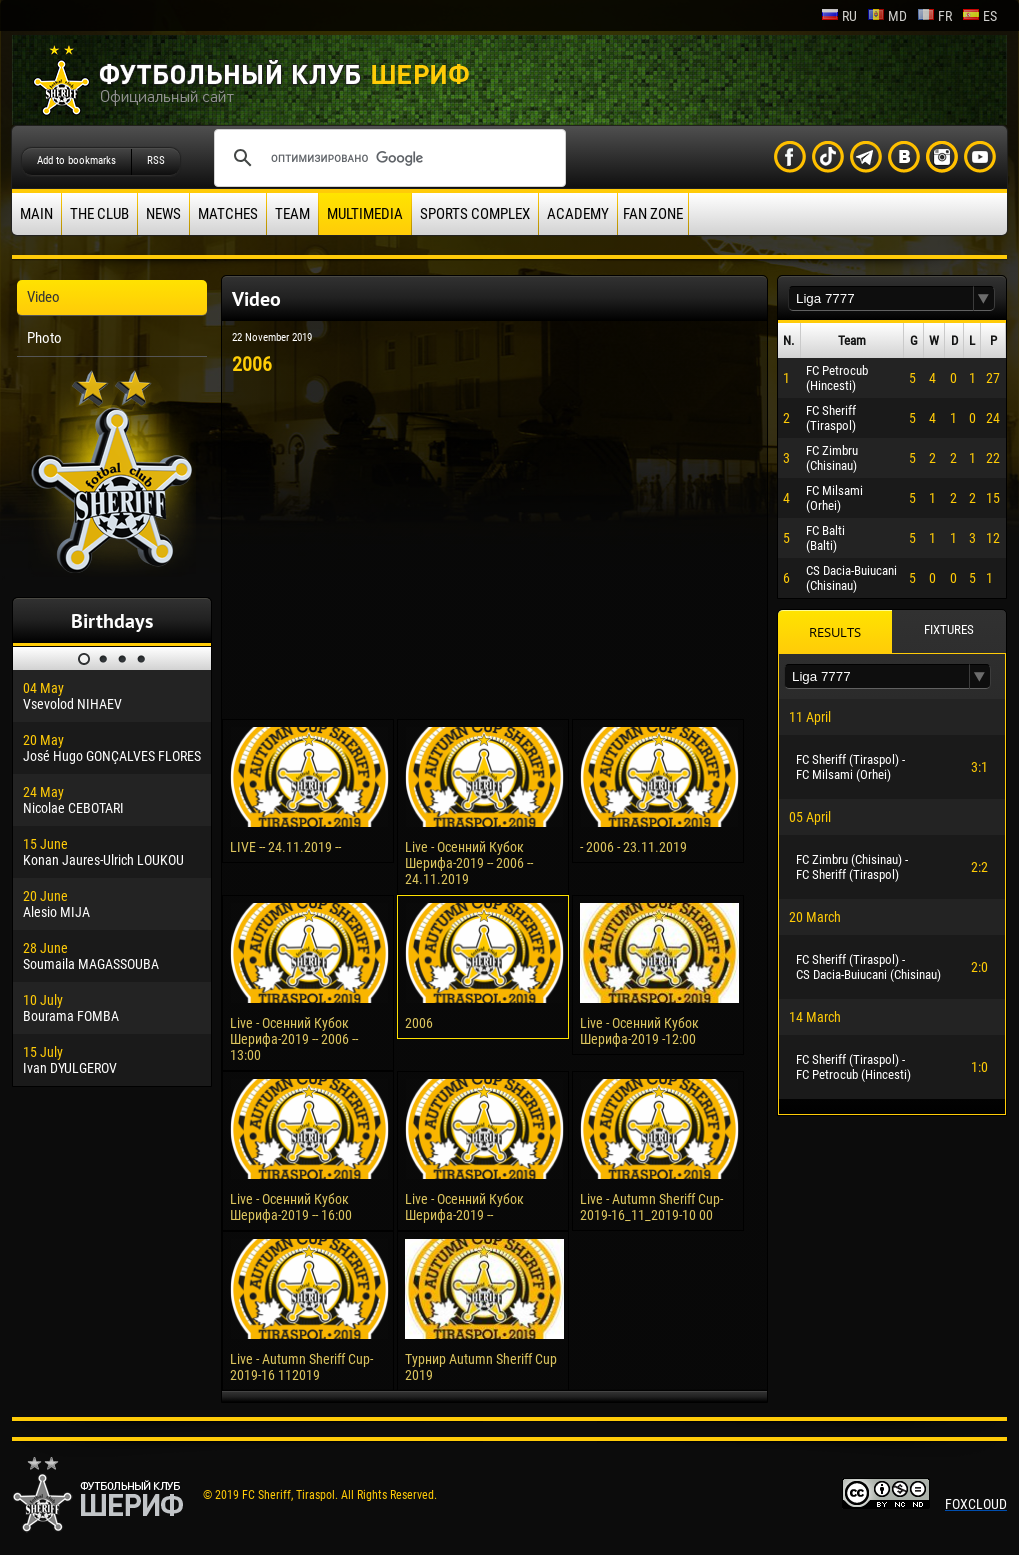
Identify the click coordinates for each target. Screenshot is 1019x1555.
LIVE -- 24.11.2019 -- (285, 847)
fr (934, 16)
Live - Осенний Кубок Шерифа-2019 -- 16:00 (291, 1207)
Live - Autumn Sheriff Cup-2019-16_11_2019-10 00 (651, 1207)
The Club (99, 214)
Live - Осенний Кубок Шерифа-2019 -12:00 (639, 1031)
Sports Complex (475, 214)
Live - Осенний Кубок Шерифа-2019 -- (464, 1207)
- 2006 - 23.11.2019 (633, 847)
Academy (578, 214)
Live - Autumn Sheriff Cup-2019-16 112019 (301, 1367)
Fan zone (653, 214)
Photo (44, 338)
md (887, 16)
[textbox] (881, 298)
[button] (984, 298)
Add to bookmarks (76, 160)
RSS (156, 160)
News (163, 214)
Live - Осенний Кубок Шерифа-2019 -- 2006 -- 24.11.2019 (469, 863)
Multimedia (365, 214)
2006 (419, 1023)
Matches (228, 214)
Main (36, 214)
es (979, 16)
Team (292, 214)
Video (43, 297)
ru (839, 16)
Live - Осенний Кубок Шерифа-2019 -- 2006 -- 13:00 (294, 1039)
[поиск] (387, 158)
